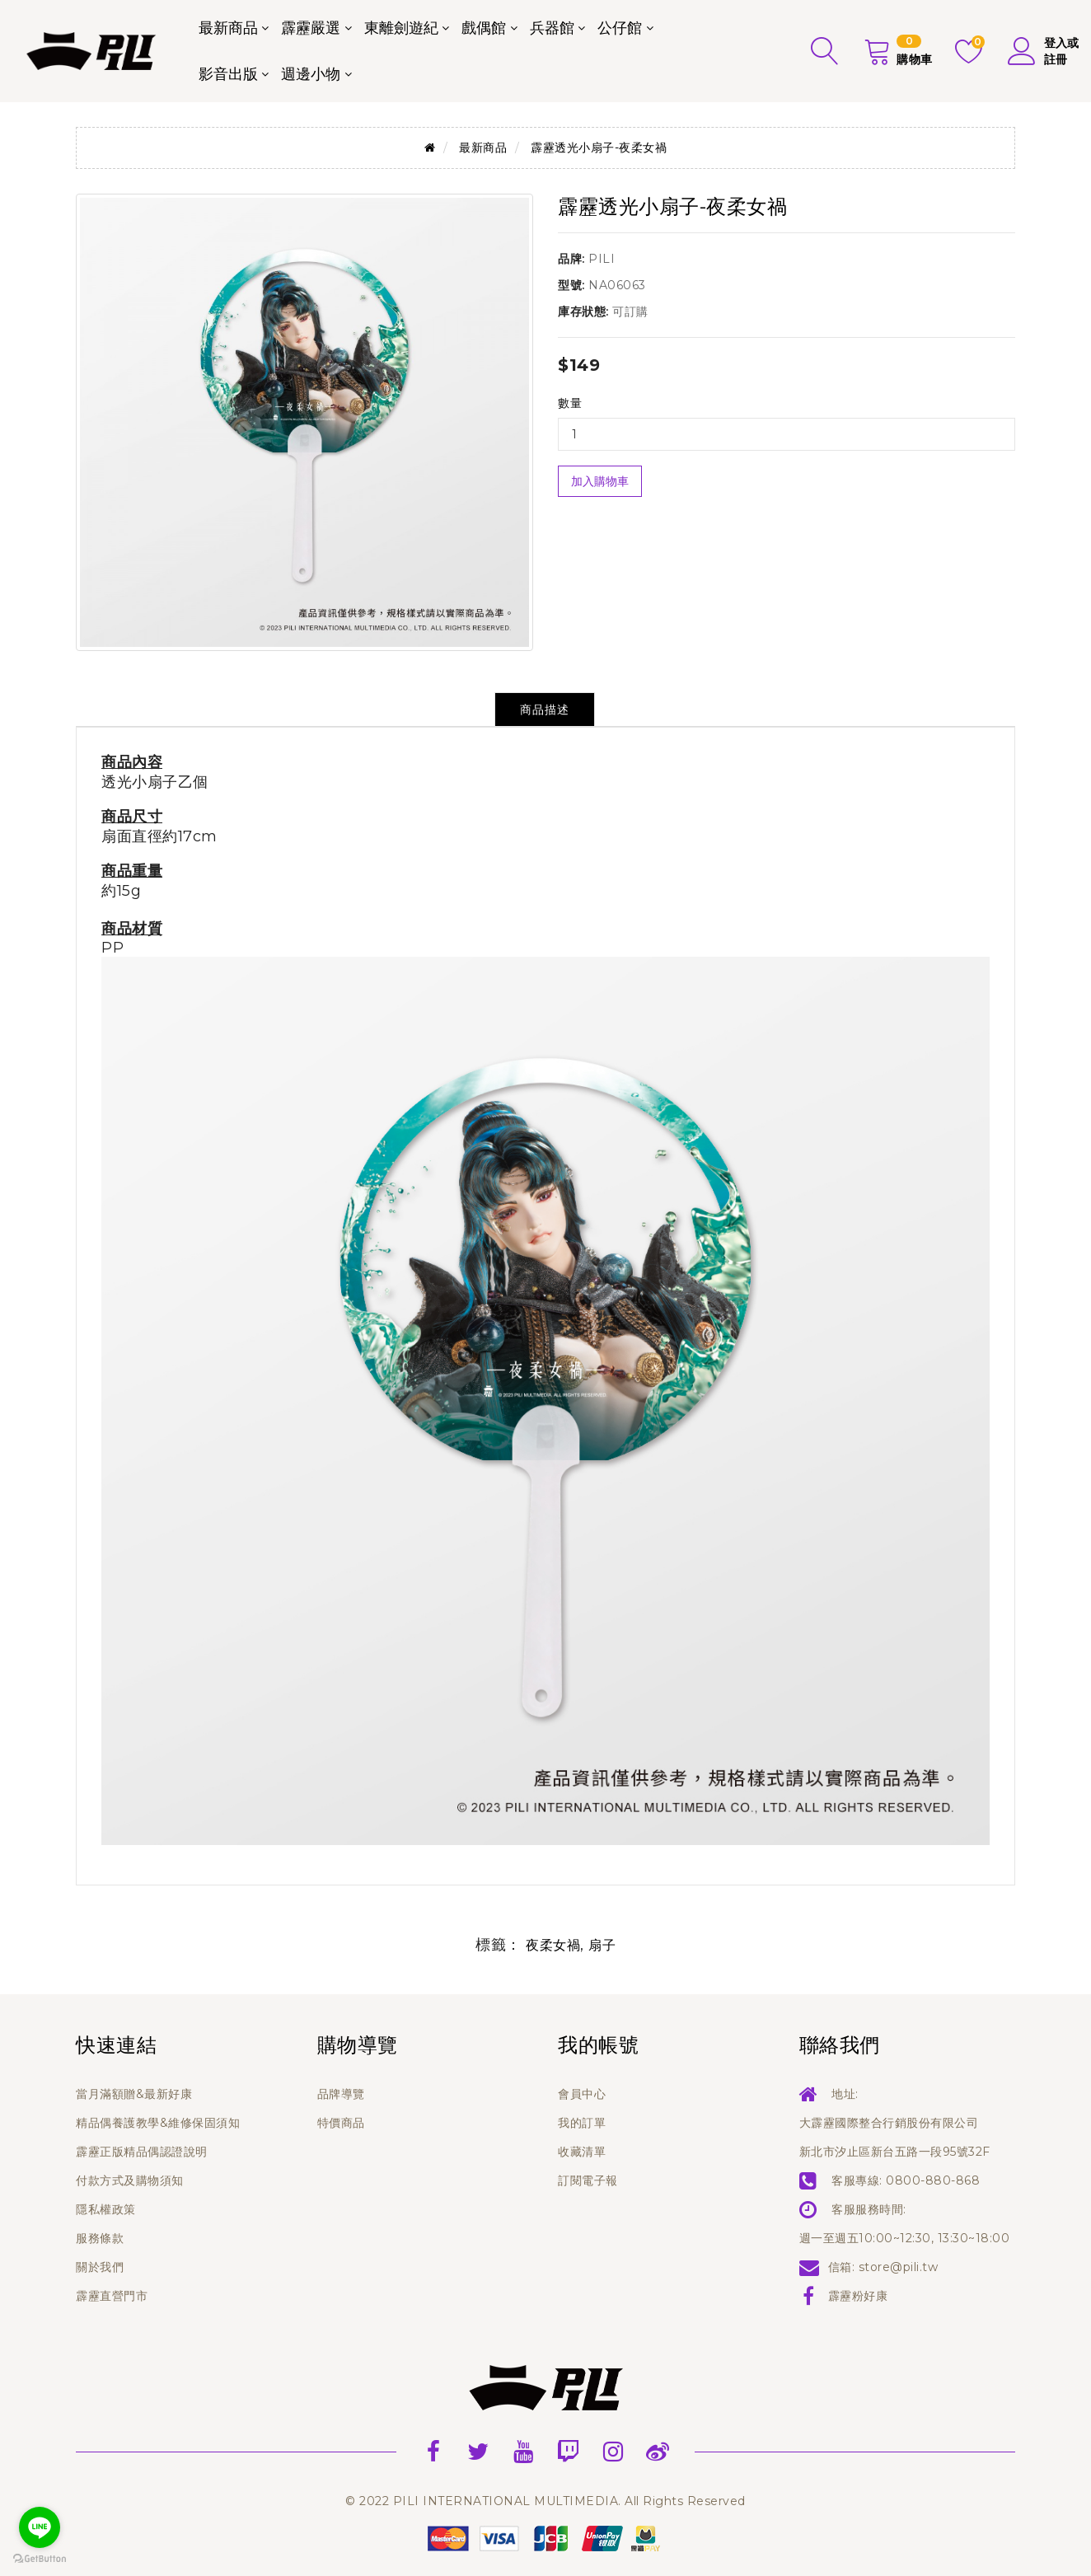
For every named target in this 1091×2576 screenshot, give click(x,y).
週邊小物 (310, 74)
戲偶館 (483, 28)
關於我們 (100, 2267)
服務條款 (100, 2238)
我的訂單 (582, 2122)
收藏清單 (582, 2151)
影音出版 (228, 74)
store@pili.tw (899, 2267)
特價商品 (341, 2122)
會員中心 (582, 2094)
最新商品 (228, 28)
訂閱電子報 (588, 2180)
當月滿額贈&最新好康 (134, 2094)
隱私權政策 (106, 2209)
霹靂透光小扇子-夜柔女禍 (599, 147)
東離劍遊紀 (401, 28)
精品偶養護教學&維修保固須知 (158, 2122)
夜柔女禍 (553, 1945)
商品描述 (544, 709)
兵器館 (552, 28)
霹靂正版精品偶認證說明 (142, 2151)
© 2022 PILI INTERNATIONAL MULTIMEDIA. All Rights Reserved (545, 2501)
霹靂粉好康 (858, 2295)
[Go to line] (39, 2527)
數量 (570, 403)
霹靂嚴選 (310, 28)
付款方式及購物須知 (130, 2180)
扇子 (602, 1945)
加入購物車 (600, 481)
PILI (601, 258)
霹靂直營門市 (111, 2295)
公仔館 (619, 28)
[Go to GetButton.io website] (39, 2559)
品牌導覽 (341, 2094)
